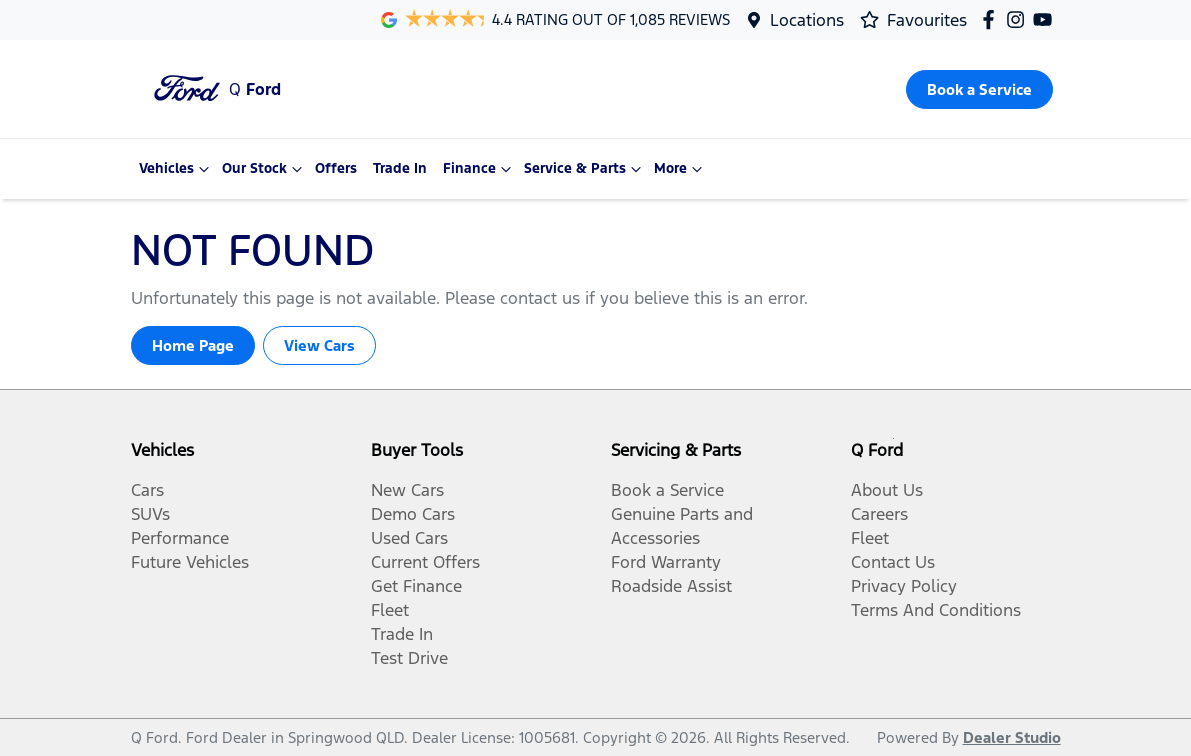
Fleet (390, 610)
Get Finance (416, 586)
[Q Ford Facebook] (992, 19)
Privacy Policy (904, 586)
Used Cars (409, 538)
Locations (807, 20)
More (680, 169)
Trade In (400, 168)
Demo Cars (413, 514)
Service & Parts (585, 169)
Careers (879, 514)
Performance (180, 538)
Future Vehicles (190, 562)
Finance (479, 169)
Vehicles (176, 169)
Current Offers (425, 562)
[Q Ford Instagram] (1019, 19)
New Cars (407, 490)
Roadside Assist (671, 586)
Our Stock (264, 169)
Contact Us (893, 562)
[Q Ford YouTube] (1046, 19)
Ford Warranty (666, 562)
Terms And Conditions (936, 610)
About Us (887, 490)
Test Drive (409, 658)
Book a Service (667, 490)
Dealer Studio (1012, 737)
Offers (336, 168)
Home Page (193, 345)
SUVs (150, 514)
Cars (147, 490)
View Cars (319, 345)
